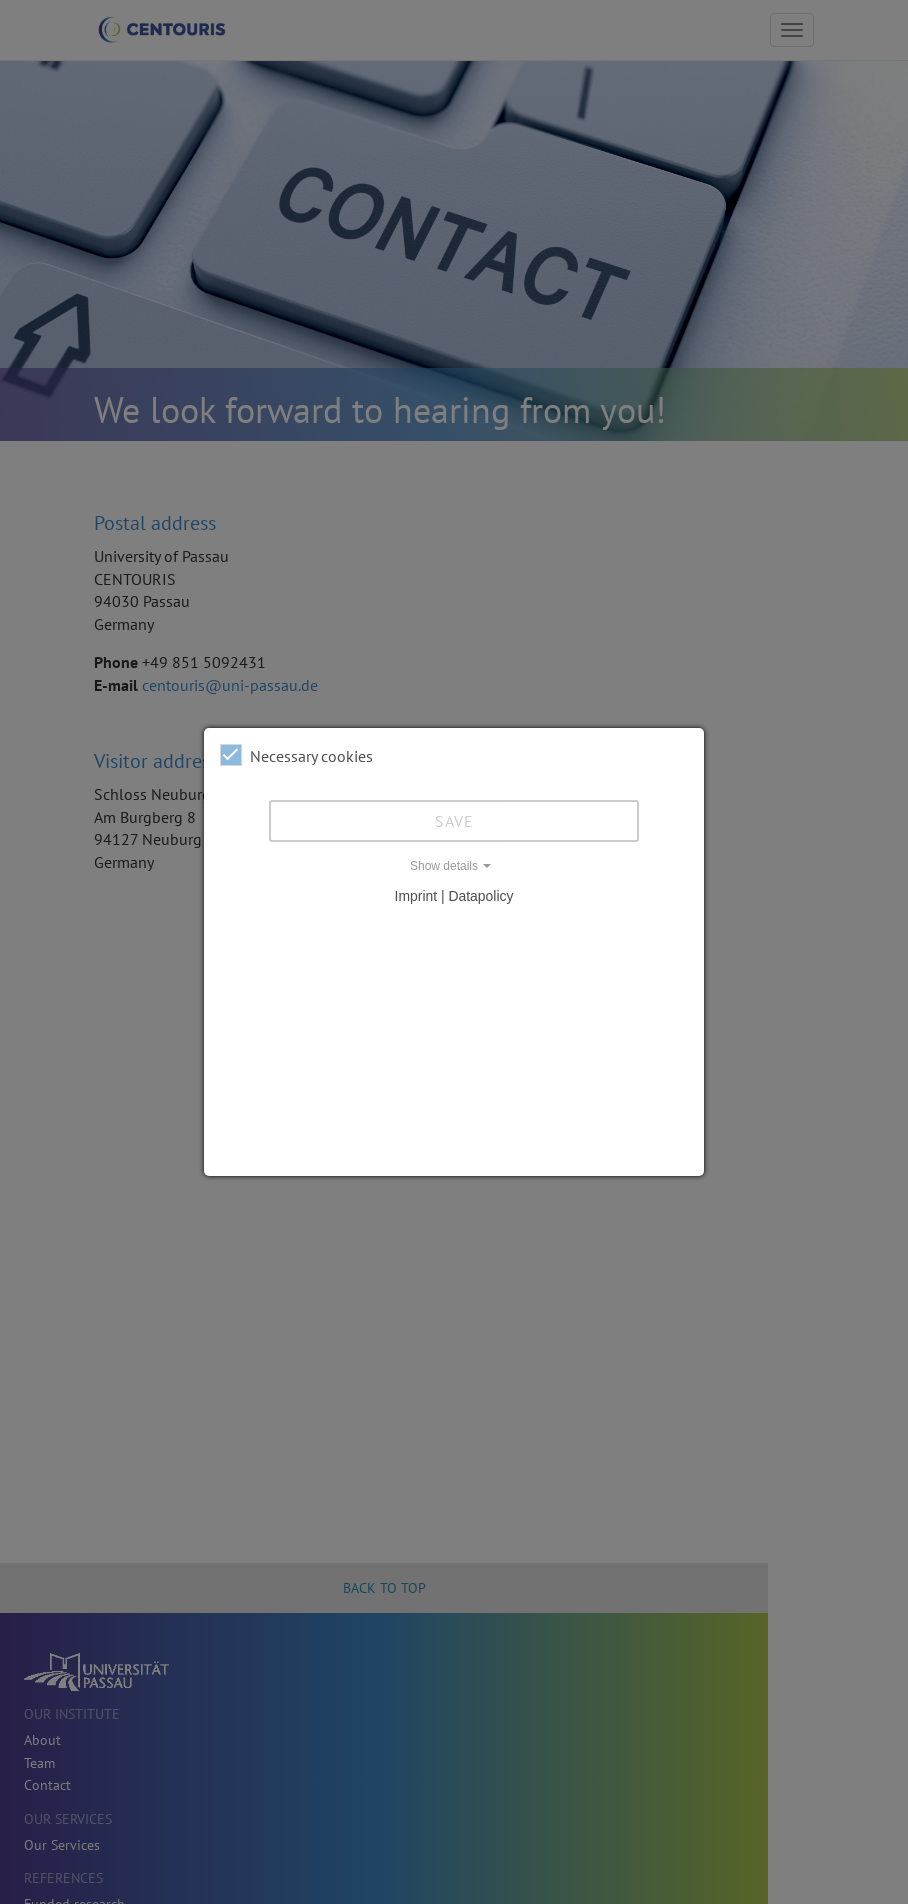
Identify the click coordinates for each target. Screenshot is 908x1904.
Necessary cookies (296, 755)
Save (454, 821)
